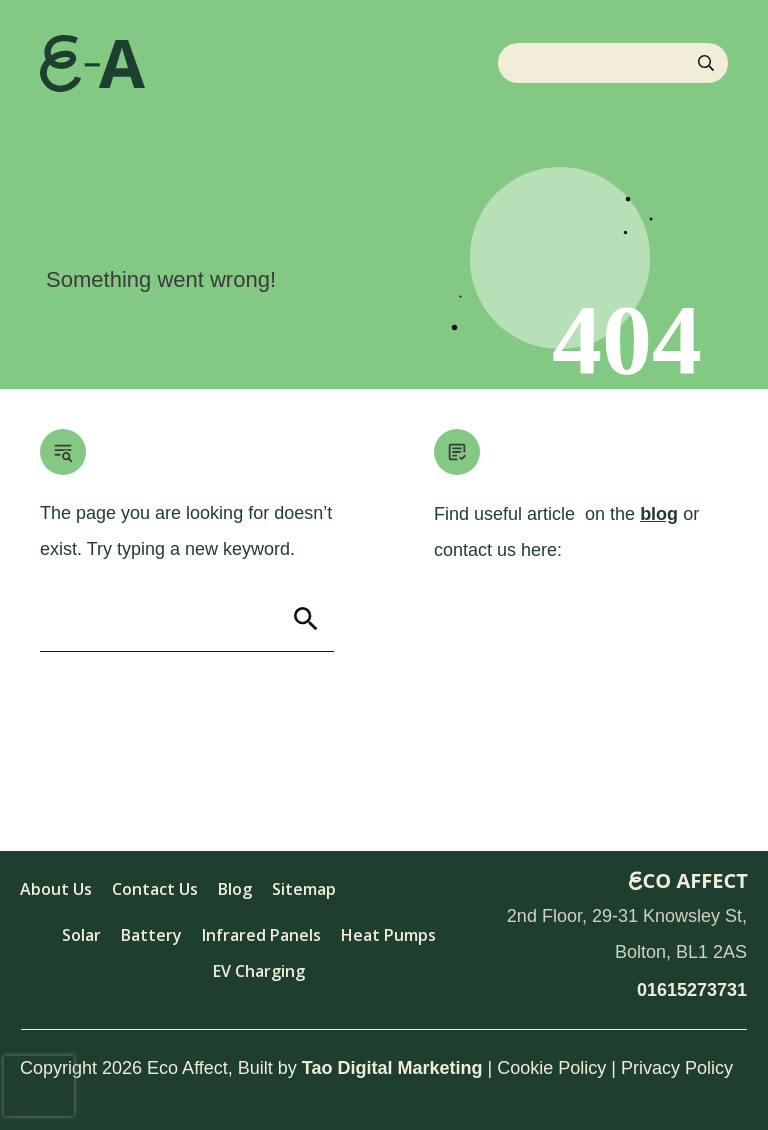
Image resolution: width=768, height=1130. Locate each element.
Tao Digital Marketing (392, 1068)
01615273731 (692, 990)
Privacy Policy (677, 1068)
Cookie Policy (551, 1068)
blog (659, 514)
